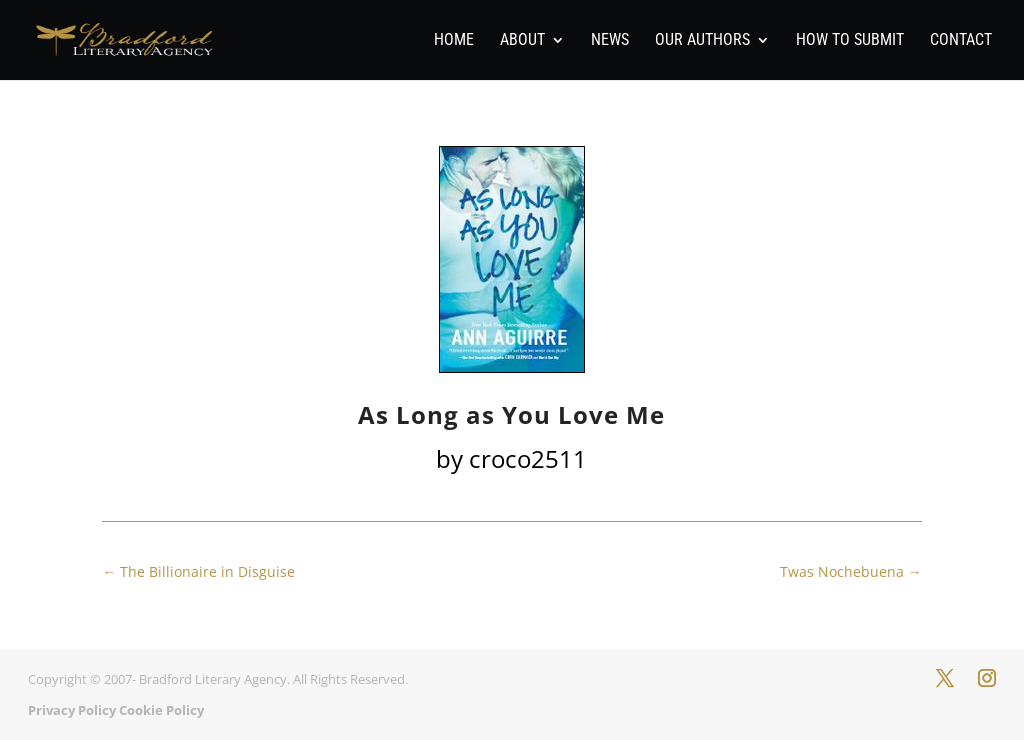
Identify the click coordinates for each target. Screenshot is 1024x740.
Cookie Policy (161, 710)
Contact (961, 41)
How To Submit (850, 41)
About (522, 41)
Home (454, 41)
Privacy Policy (72, 710)
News (610, 41)
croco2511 (528, 458)
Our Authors (702, 41)
